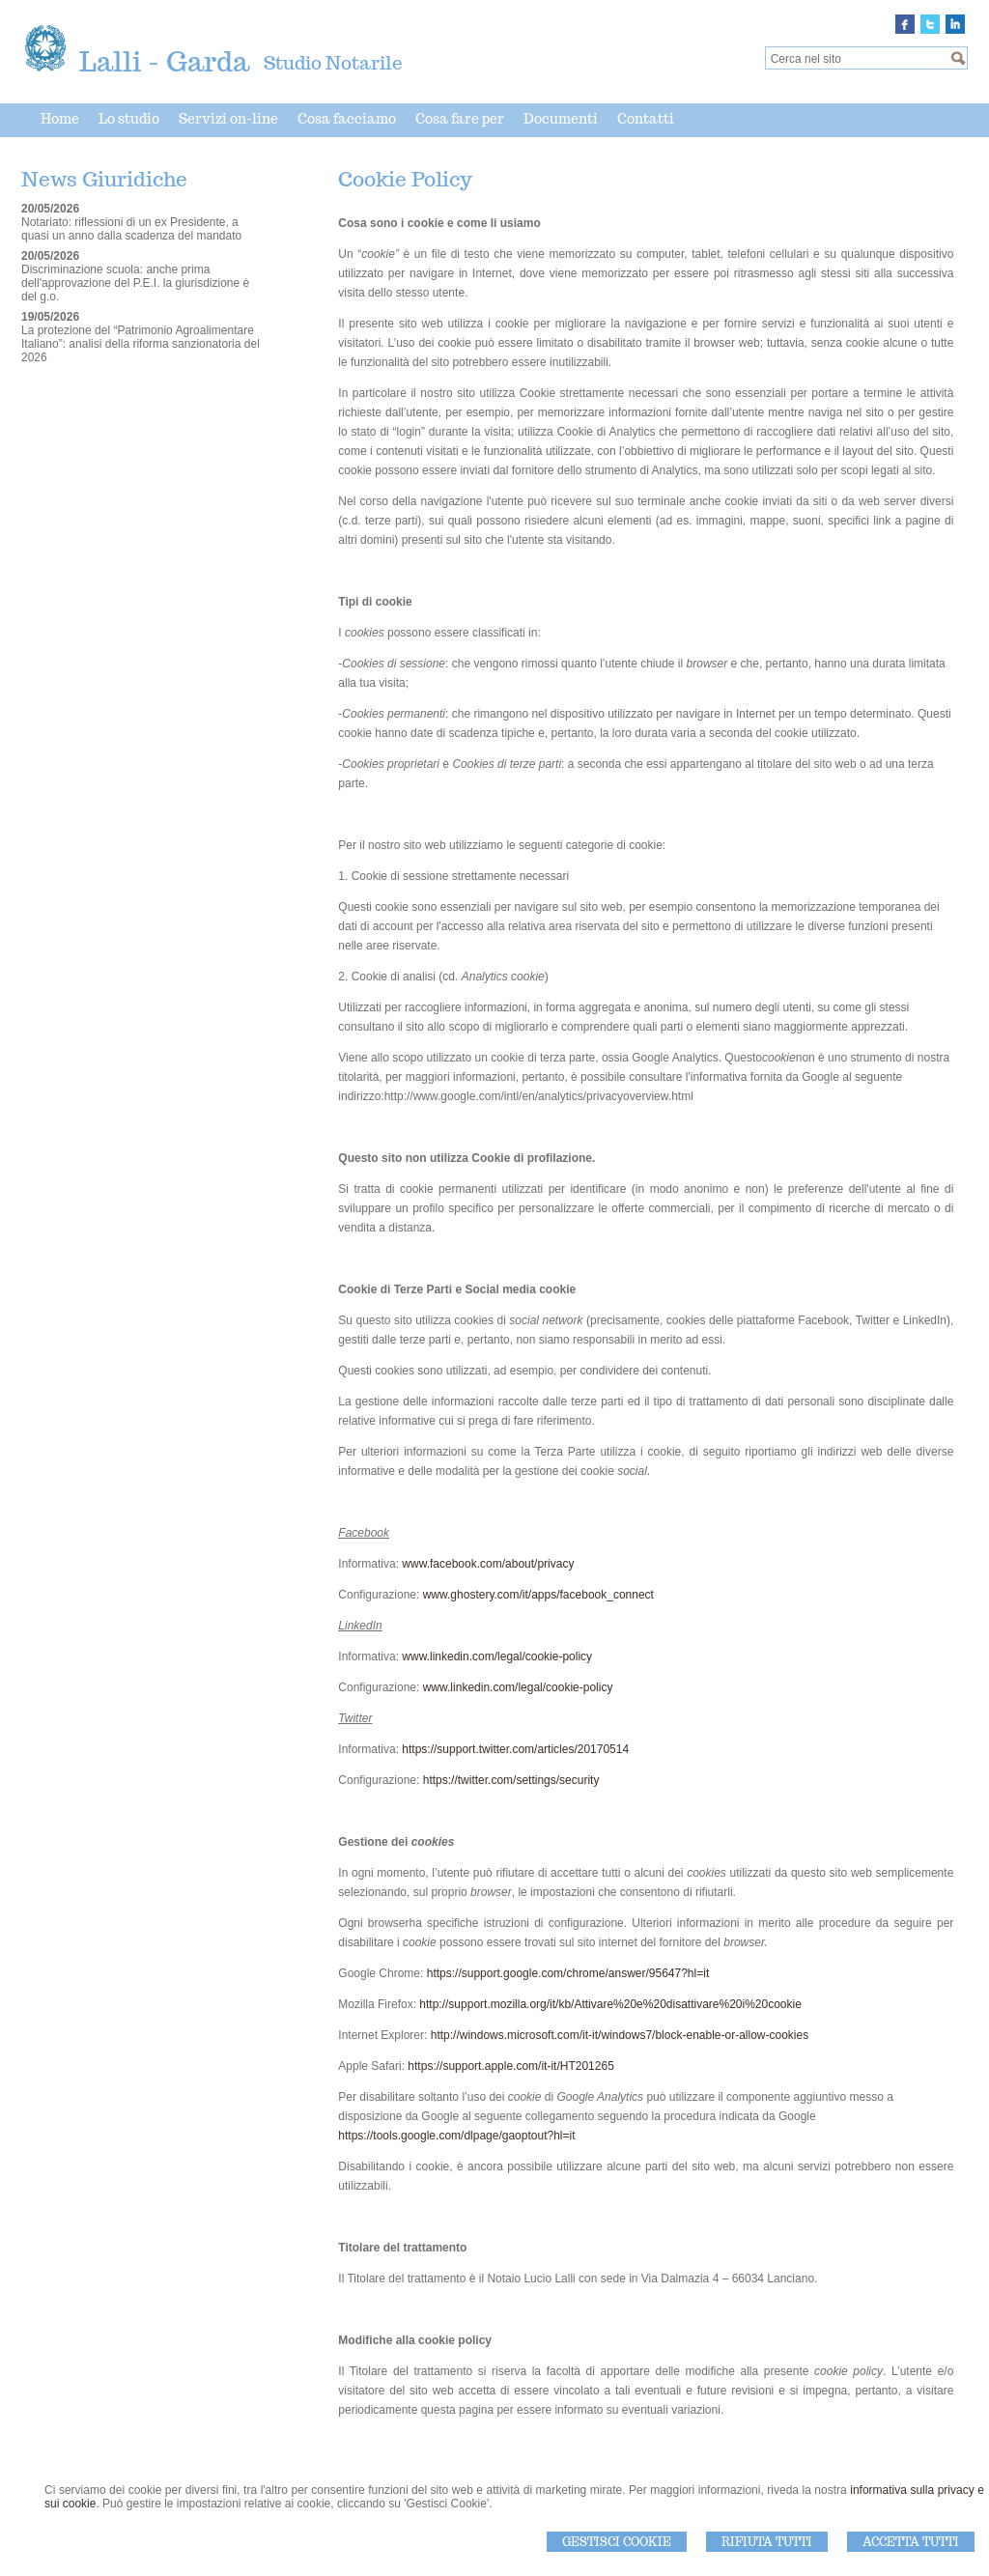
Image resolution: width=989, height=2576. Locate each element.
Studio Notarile (333, 62)
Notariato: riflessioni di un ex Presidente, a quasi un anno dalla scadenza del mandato (131, 228)
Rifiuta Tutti (766, 2541)
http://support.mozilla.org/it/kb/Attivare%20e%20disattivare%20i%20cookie (610, 2004)
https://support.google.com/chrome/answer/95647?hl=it (568, 1973)
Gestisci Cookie (616, 2541)
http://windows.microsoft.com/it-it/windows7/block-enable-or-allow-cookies (619, 2035)
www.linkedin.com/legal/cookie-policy (497, 1656)
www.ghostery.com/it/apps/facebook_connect (538, 1594)
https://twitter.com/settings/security (511, 1780)
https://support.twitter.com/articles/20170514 (515, 1749)
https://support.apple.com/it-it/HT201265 (510, 2066)
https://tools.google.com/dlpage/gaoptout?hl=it (456, 2135)
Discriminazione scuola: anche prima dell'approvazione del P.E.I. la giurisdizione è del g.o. (135, 283)
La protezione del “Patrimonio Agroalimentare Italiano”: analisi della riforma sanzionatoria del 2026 (140, 344)
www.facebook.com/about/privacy (488, 1564)
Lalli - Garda (164, 61)
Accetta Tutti (910, 2541)
